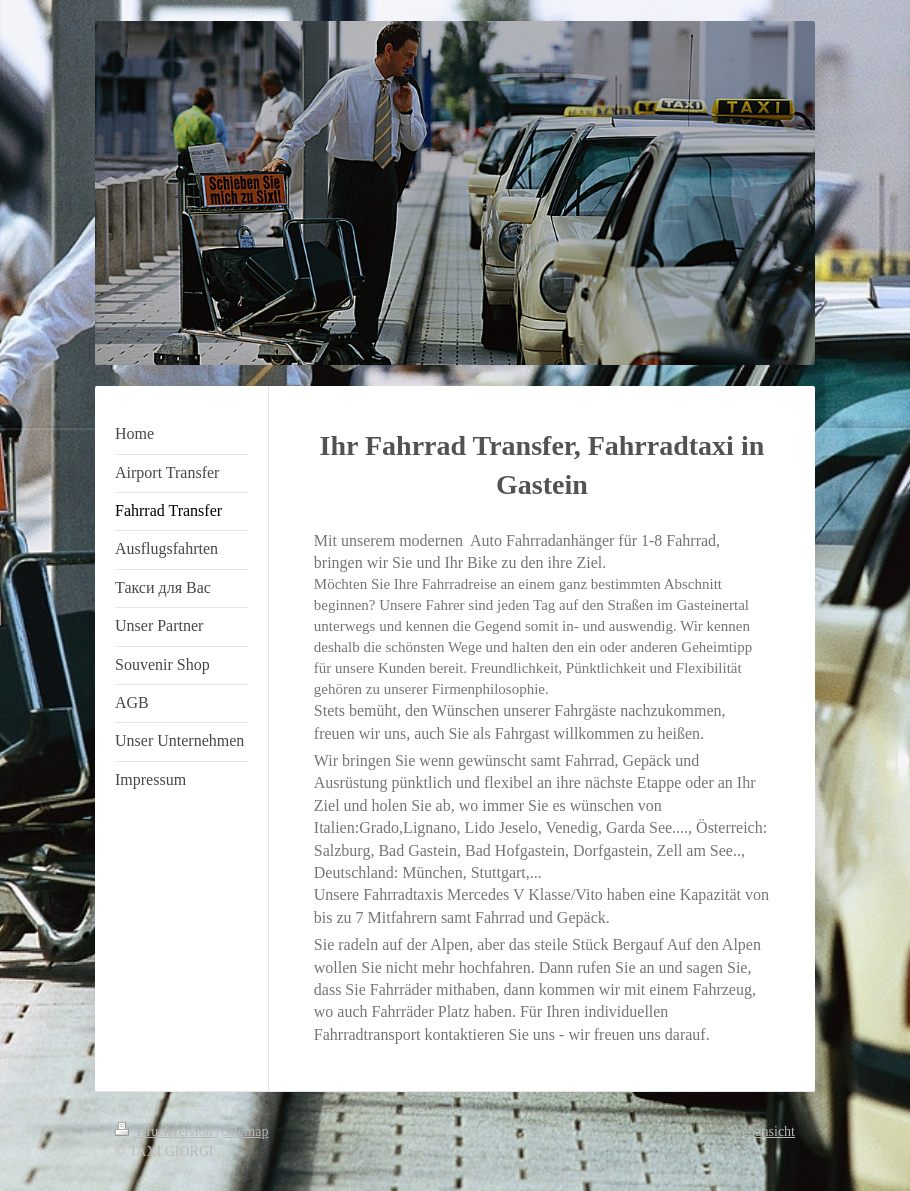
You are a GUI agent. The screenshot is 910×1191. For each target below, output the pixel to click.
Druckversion (165, 1131)
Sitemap (246, 1131)
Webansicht (762, 1131)
